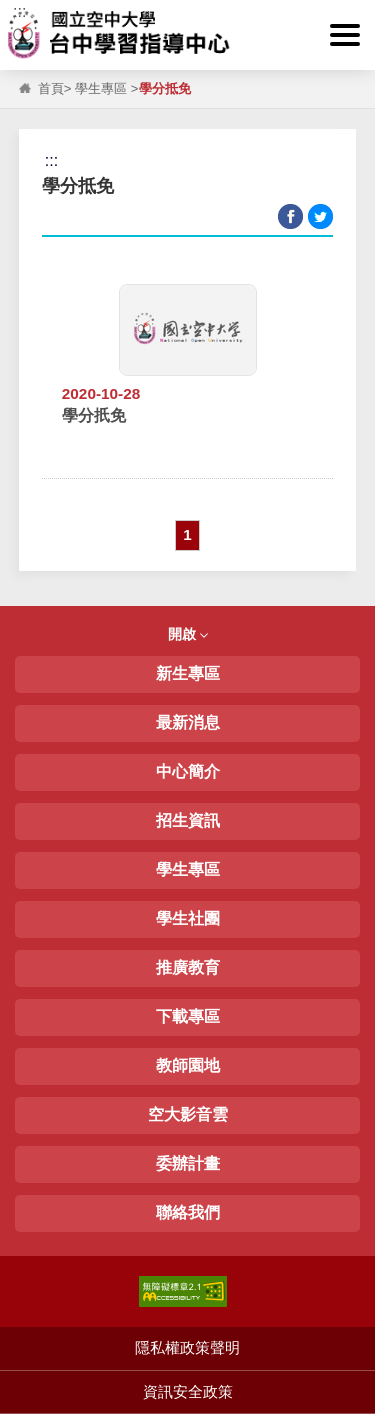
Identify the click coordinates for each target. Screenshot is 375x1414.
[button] (345, 35)
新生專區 (188, 673)
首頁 (51, 88)
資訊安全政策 (188, 1391)
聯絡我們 (188, 1212)
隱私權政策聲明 (187, 1347)
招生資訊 (188, 820)
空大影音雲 (188, 1114)
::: (19, 11)
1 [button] (187, 534)
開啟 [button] (188, 634)
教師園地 (188, 1065)
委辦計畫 (188, 1163)
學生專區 (101, 88)
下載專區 (188, 1016)
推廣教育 (188, 967)
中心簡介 (188, 771)
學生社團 (188, 918)
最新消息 (188, 722)
